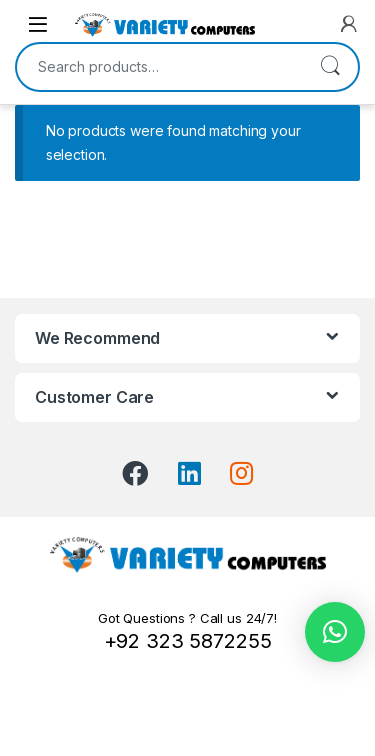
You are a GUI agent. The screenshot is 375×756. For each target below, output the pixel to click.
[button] (335, 632)
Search (330, 67)
